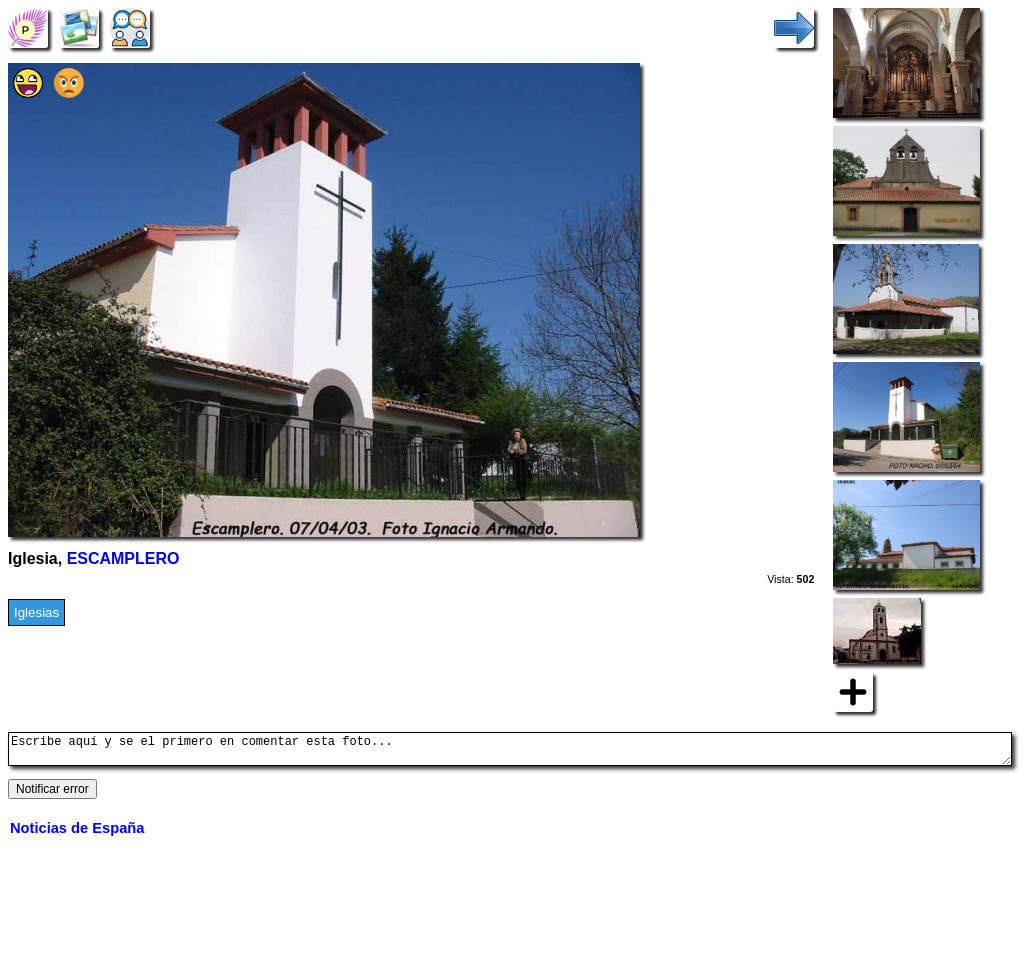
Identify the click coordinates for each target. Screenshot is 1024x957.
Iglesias (36, 612)
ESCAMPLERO (123, 558)
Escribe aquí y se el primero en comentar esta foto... (510, 752)
